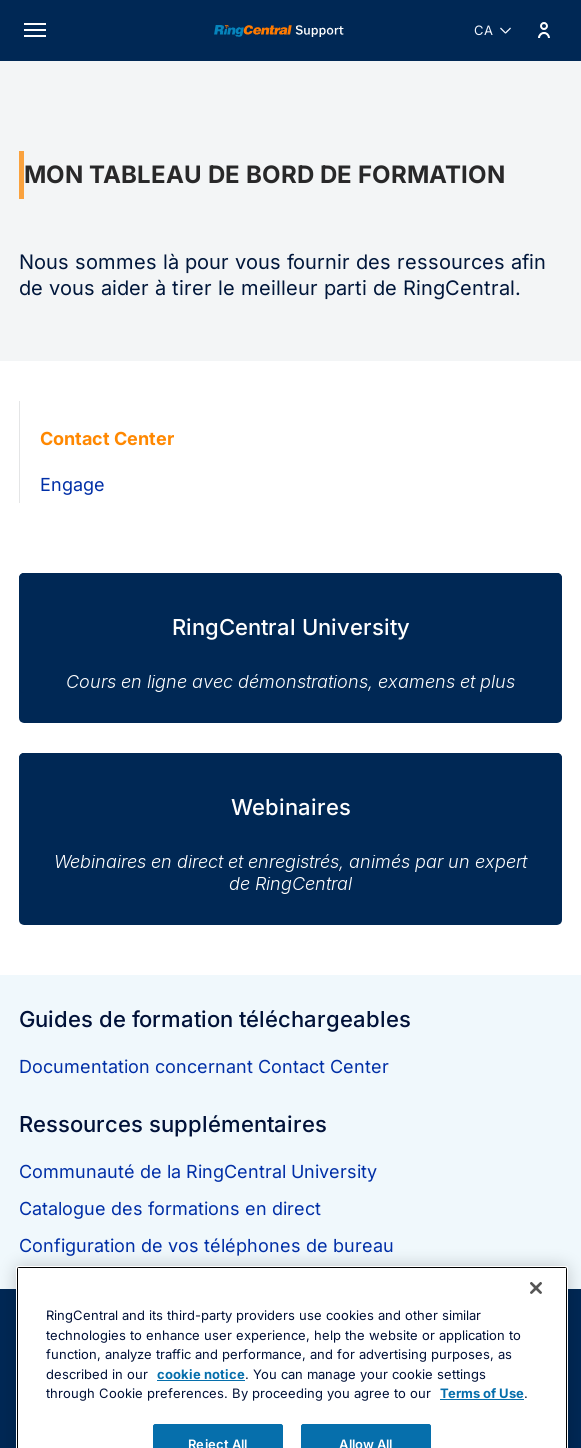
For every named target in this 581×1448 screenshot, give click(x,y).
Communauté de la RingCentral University (198, 1171)
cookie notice (201, 1411)
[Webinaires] (290, 824)
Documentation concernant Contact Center (204, 1066)
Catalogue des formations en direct (170, 1208)
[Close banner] (536, 1326)
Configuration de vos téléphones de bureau (206, 1245)
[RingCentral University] (290, 633)
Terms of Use (482, 1431)
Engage (72, 484)
